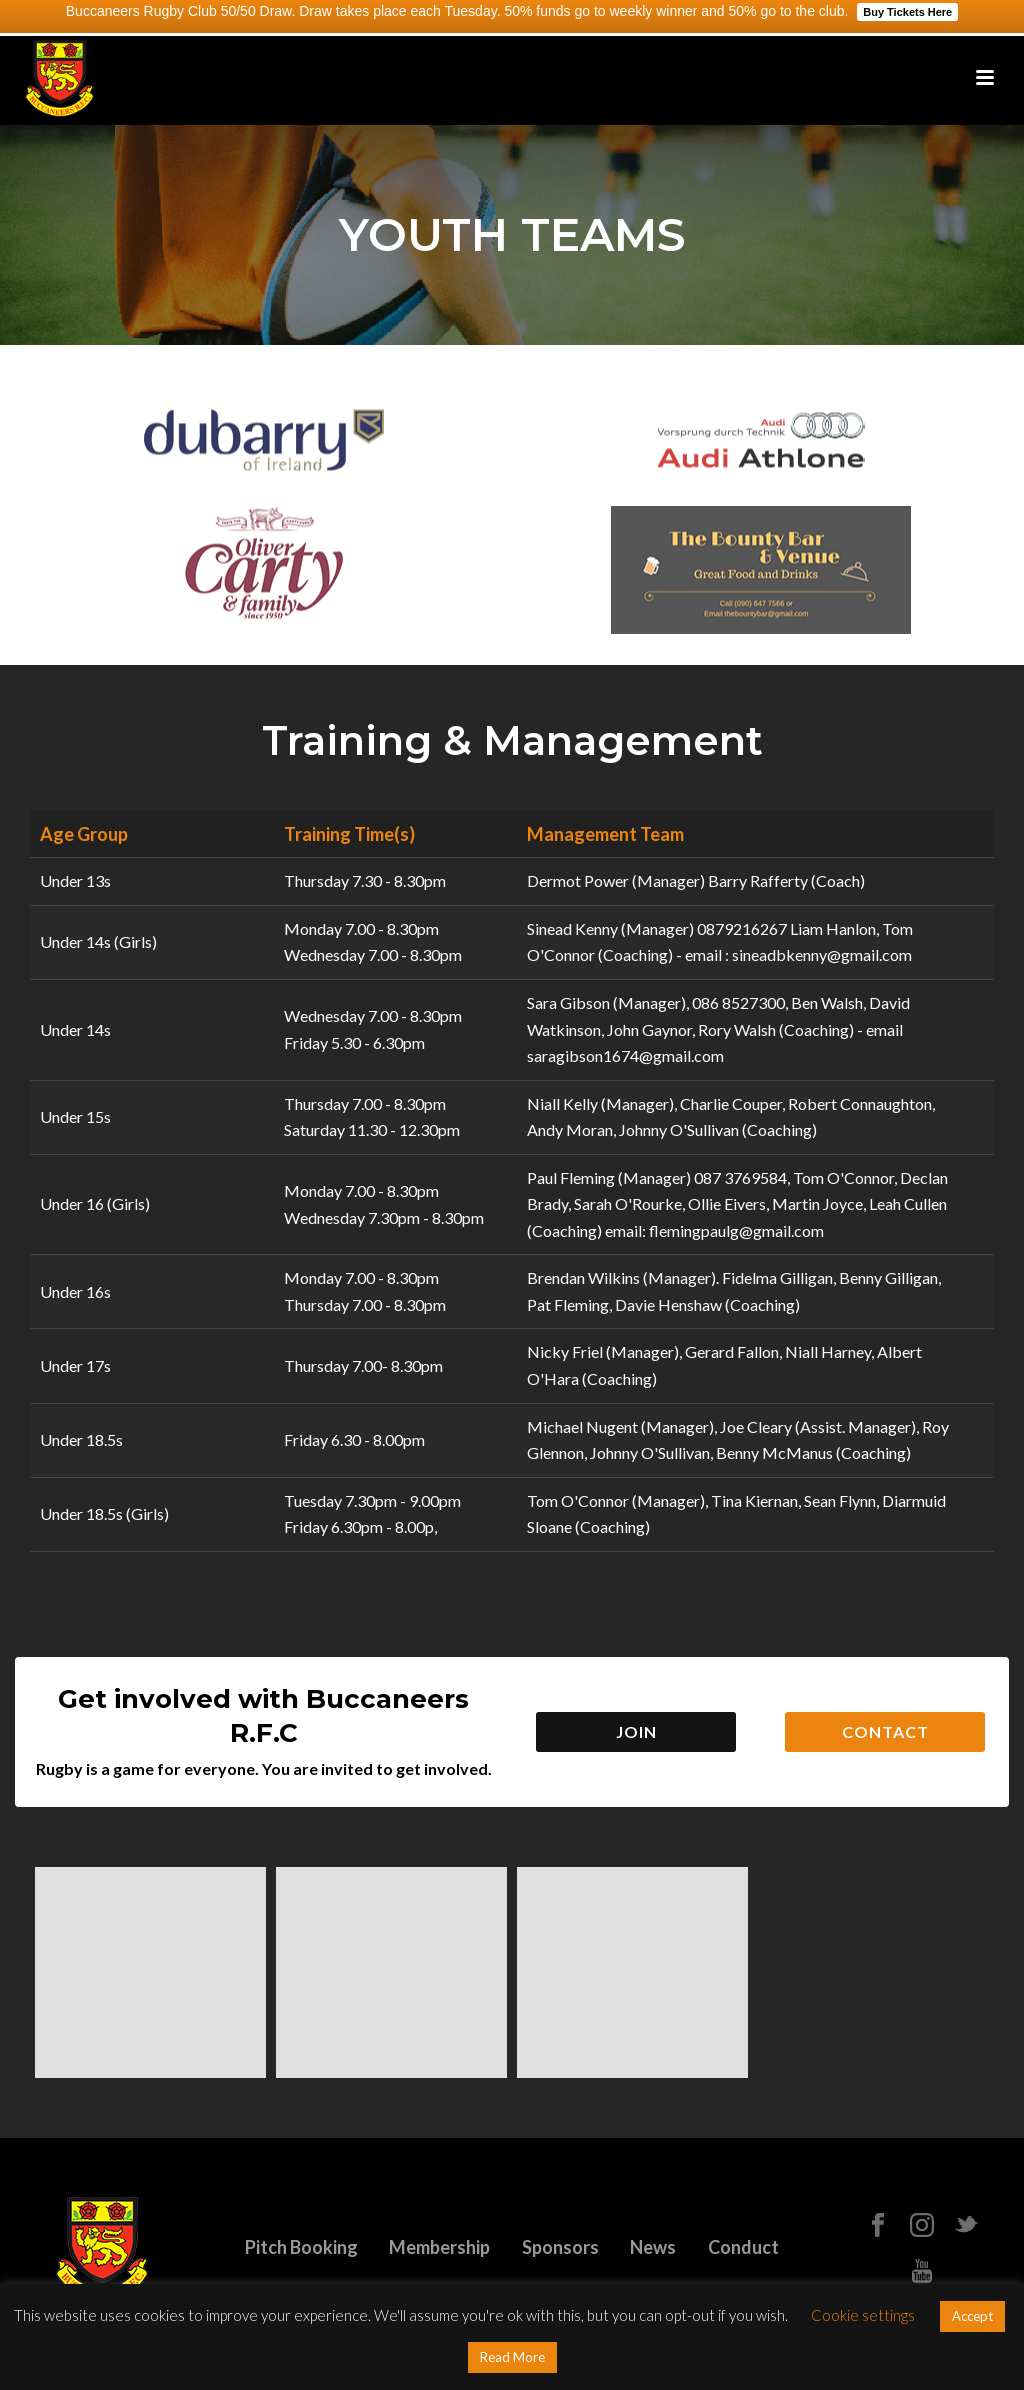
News (653, 2247)
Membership (439, 2247)
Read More (512, 2357)
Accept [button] (972, 2316)
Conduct (743, 2247)
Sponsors (560, 2247)
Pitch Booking (301, 2247)
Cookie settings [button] (863, 2315)
